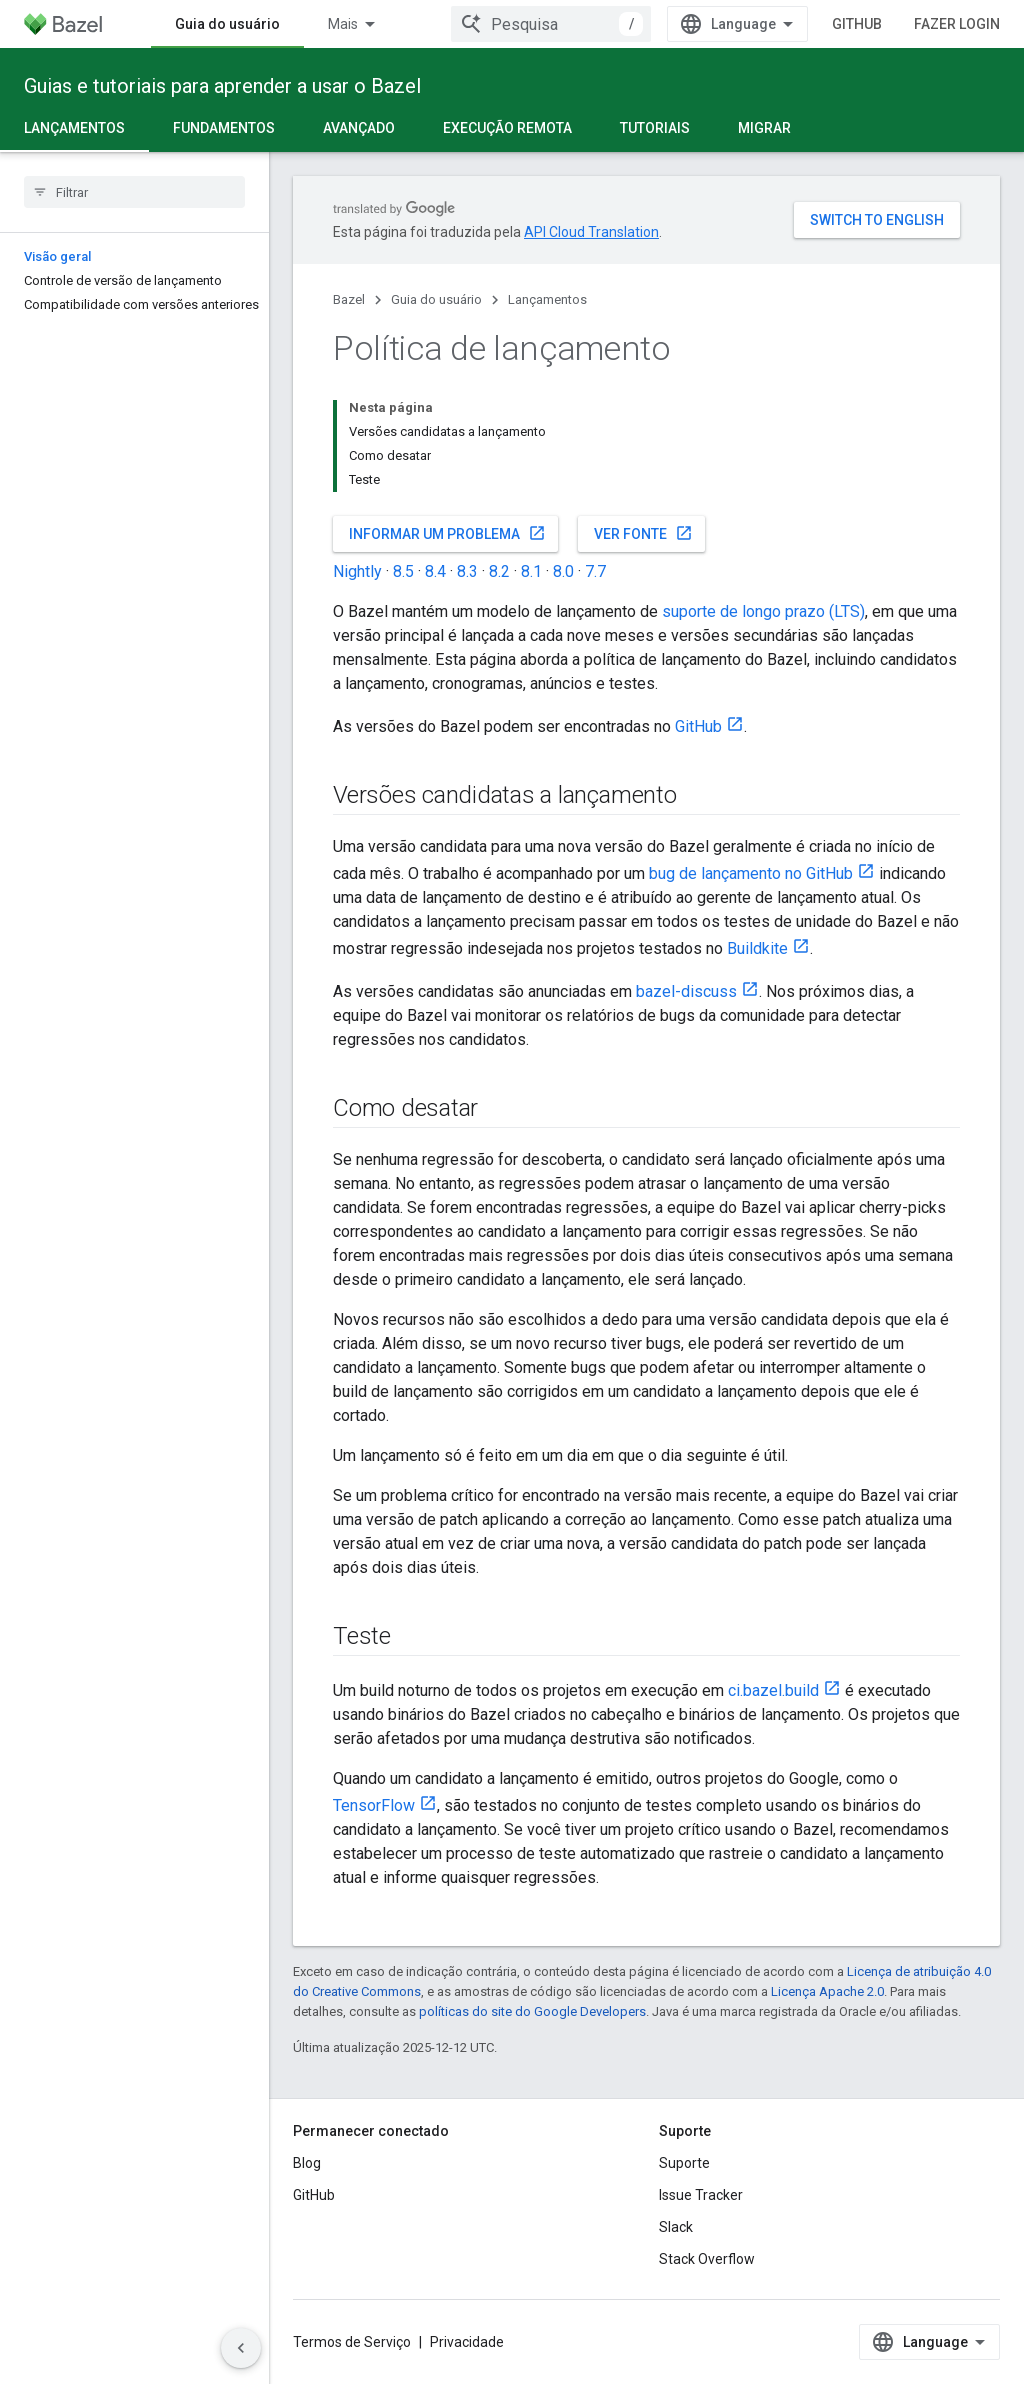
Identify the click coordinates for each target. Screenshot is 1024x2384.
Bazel (349, 299)
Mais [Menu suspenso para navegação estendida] (343, 24)
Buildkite (757, 948)
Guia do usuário (436, 299)
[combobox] (551, 24)
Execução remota (507, 128)
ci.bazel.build (773, 1690)
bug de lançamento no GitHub (751, 873)
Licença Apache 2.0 (827, 1991)
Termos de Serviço (352, 2342)
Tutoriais (655, 128)
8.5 (403, 571)
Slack (676, 2227)
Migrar (764, 128)
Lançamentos (547, 299)
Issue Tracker (701, 2195)
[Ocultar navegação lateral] (241, 2348)
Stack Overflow (707, 2259)
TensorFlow (374, 1805)
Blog (307, 2163)
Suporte (684, 2163)
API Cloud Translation (591, 232)
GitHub (857, 24)
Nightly (357, 571)
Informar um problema (447, 533)
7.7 (595, 571)
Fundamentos (224, 128)
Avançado (359, 128)
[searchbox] (134, 192)
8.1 (531, 571)
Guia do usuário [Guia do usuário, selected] (227, 24)
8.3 (467, 571)
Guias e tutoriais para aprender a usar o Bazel (222, 86)
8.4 (435, 571)
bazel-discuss (686, 991)
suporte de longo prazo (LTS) (763, 611)
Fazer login (957, 24)
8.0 (563, 571)
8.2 (499, 571)
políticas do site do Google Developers (532, 2011)
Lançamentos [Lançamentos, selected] (74, 128)
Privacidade (467, 2342)
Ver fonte (643, 533)
